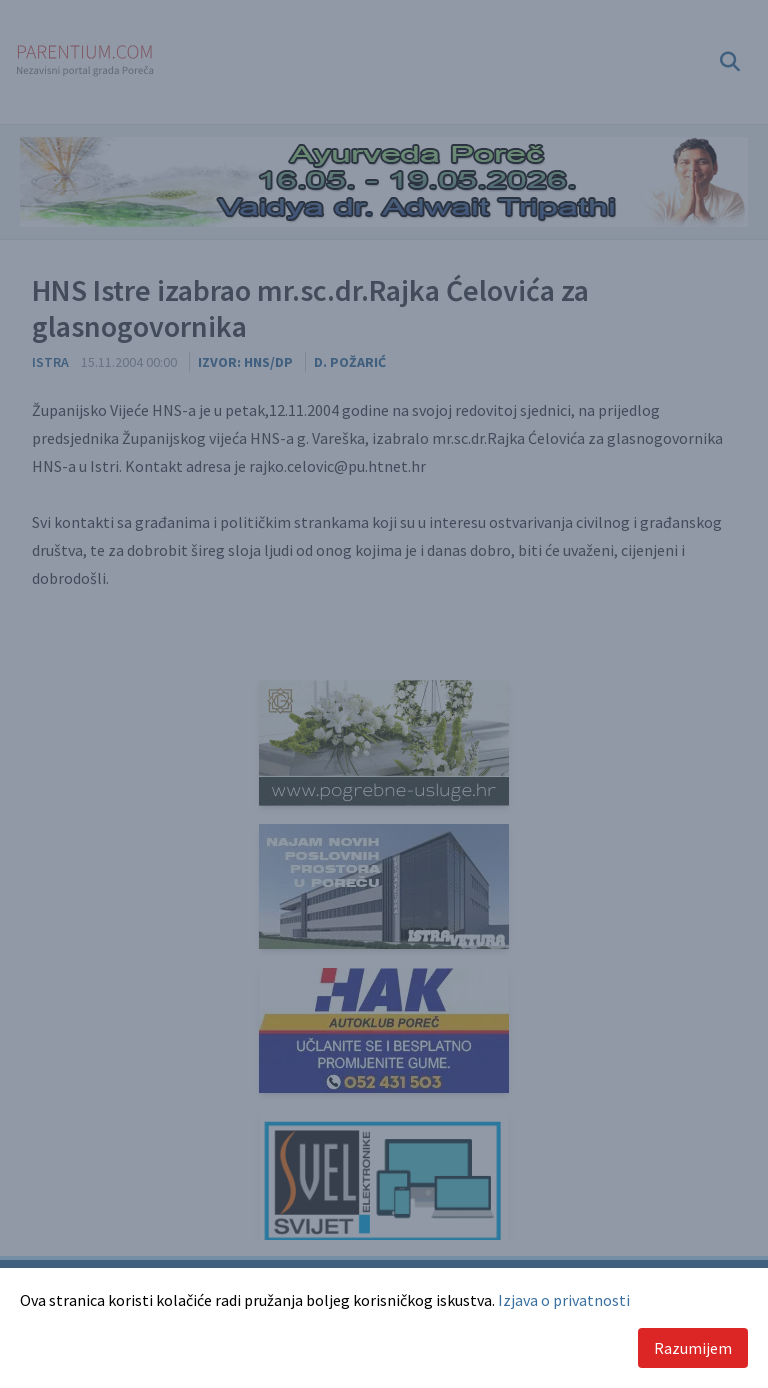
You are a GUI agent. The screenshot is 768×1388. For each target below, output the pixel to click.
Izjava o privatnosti (564, 1300)
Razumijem (693, 1348)
